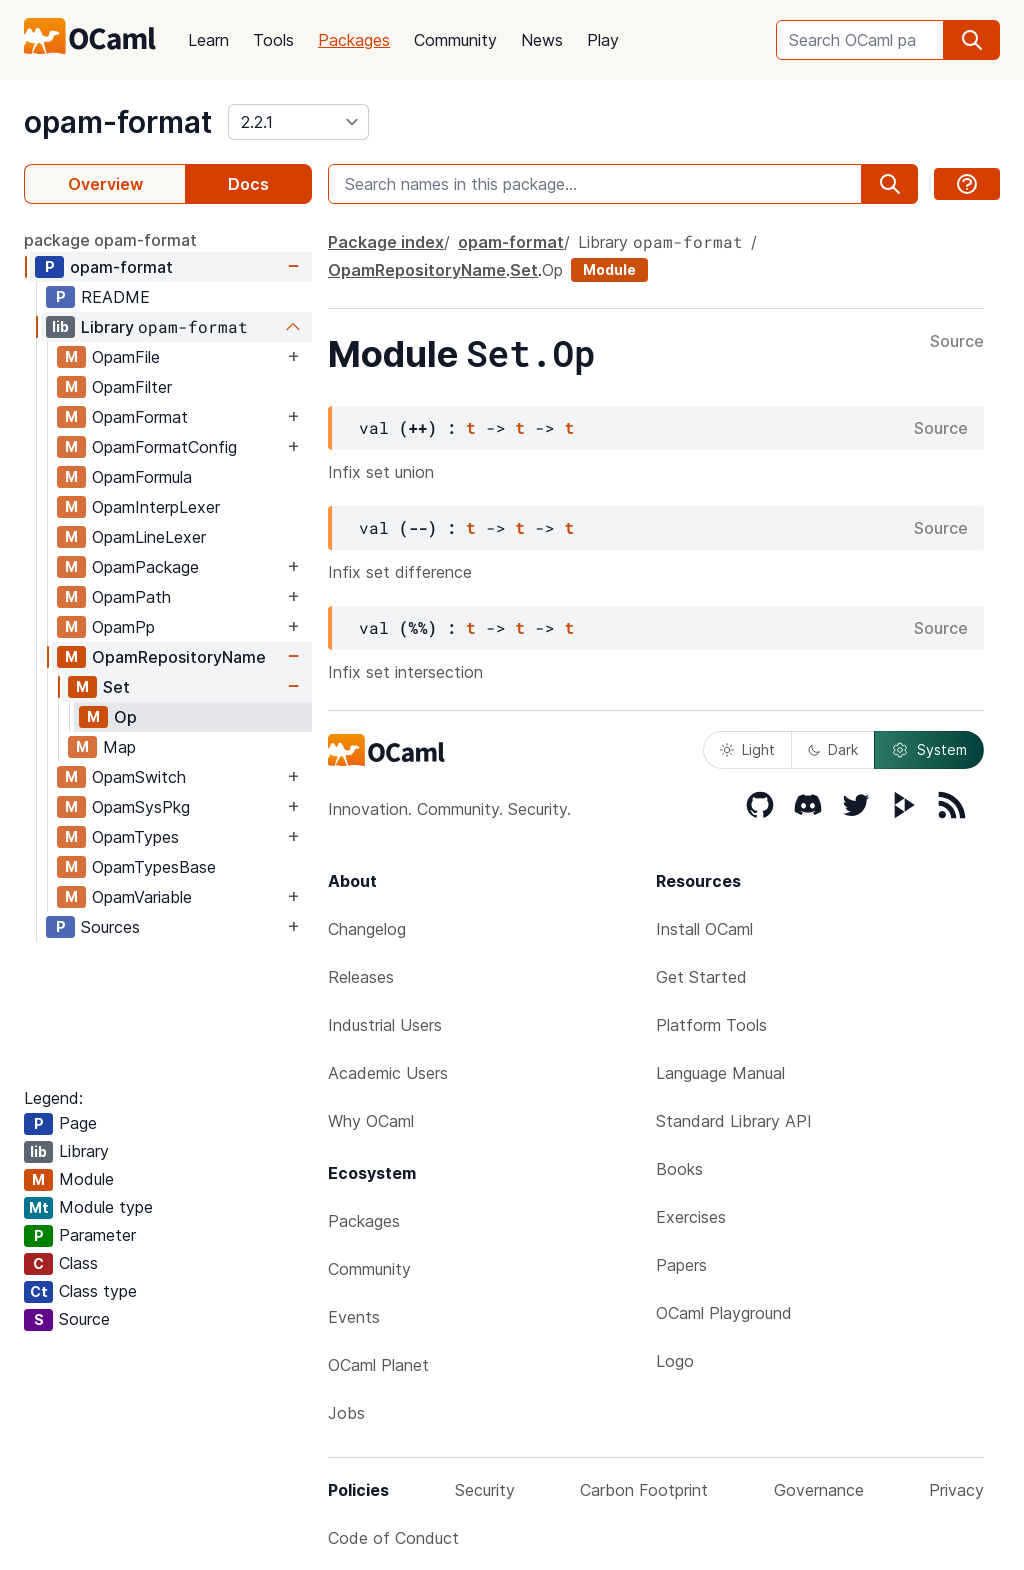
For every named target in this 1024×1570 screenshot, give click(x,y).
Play (603, 40)
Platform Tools (711, 1025)
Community (455, 40)
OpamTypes (135, 837)
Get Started (701, 977)
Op (125, 717)
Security (485, 1490)
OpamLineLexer (149, 537)
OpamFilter (132, 387)
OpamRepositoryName (179, 657)
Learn (208, 40)
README (115, 297)
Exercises (691, 1217)
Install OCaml (704, 929)
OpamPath (131, 597)
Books (679, 1169)
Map (119, 747)
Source (957, 342)
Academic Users (388, 1073)
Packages (354, 40)
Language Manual (720, 1073)
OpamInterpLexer (156, 507)
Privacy (956, 1490)
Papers (681, 1265)
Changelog (367, 929)
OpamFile (126, 357)
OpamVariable (142, 897)
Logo (675, 1361)
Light (747, 749)
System (929, 750)
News (542, 40)
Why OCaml (371, 1121)
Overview (105, 184)
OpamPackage (145, 567)
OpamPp (123, 627)
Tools (273, 40)
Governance (819, 1490)
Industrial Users (385, 1025)
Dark (833, 749)
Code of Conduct (393, 1538)
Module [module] (609, 269)
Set (116, 687)
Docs (248, 184)
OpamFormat (140, 417)
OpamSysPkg (141, 807)
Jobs (346, 1413)
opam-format (118, 122)
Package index (386, 242)
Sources (110, 927)
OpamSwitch (139, 777)
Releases (361, 977)
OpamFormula (142, 477)
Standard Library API (734, 1121)
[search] (972, 40)
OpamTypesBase (154, 867)
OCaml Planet (378, 1365)
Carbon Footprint (644, 1490)
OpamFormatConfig (164, 447)
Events (354, 1317)
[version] (298, 122)
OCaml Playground (724, 1313)
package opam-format (110, 240)
